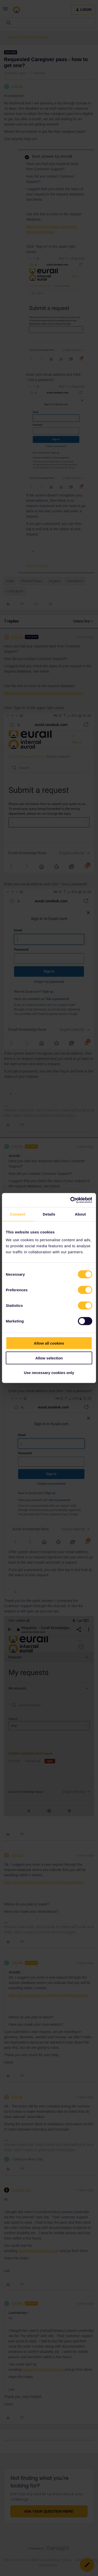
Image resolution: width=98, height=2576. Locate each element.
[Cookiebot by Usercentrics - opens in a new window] (70, 1200)
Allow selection (49, 1358)
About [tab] (80, 1214)
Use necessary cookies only (49, 1372)
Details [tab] (49, 1214)
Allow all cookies (49, 1343)
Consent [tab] (17, 1214)
